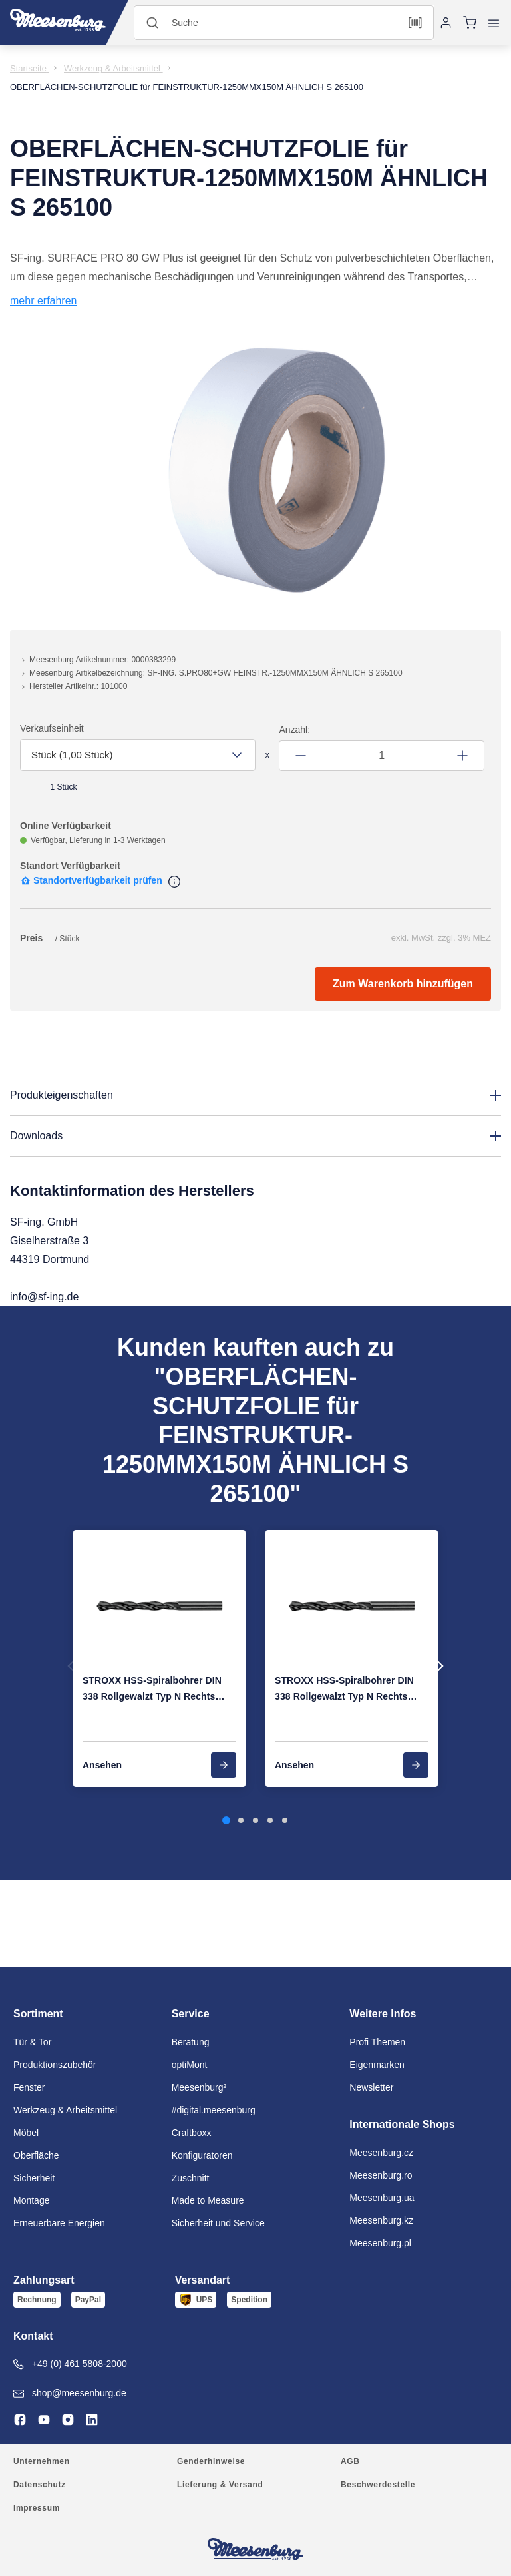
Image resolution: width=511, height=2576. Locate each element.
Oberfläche (36, 2155)
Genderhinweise (211, 2461)
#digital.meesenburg (214, 2110)
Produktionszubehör (54, 2064)
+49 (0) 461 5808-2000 (70, 2364)
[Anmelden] (446, 22)
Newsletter (371, 2087)
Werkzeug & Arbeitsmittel (65, 2110)
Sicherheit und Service (218, 2223)
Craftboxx (192, 2132)
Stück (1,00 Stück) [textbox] (72, 754)
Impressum (36, 2508)
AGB (350, 2461)
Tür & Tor (32, 2042)
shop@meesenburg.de (69, 2393)
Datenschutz (39, 2484)
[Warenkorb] (470, 22)
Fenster (29, 2087)
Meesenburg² (199, 2087)
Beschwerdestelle (378, 2484)
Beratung (191, 2042)
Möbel (26, 2132)
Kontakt (33, 2336)
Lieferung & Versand (220, 2484)
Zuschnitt (191, 2178)
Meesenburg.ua (381, 2197)
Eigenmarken (377, 2064)
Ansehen (102, 1765)
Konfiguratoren (202, 2155)
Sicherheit (34, 2178)
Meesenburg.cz (381, 2152)
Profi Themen (377, 2042)
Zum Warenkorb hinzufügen (403, 983)
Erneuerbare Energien (59, 2223)
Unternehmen (41, 2461)
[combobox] (138, 755)
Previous (74, 1666)
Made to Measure (208, 2200)
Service (191, 2013)
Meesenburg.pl (380, 2243)
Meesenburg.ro (380, 2175)
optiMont (190, 2064)
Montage (31, 2200)
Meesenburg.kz (381, 2220)
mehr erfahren (43, 300)
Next (437, 1666)
